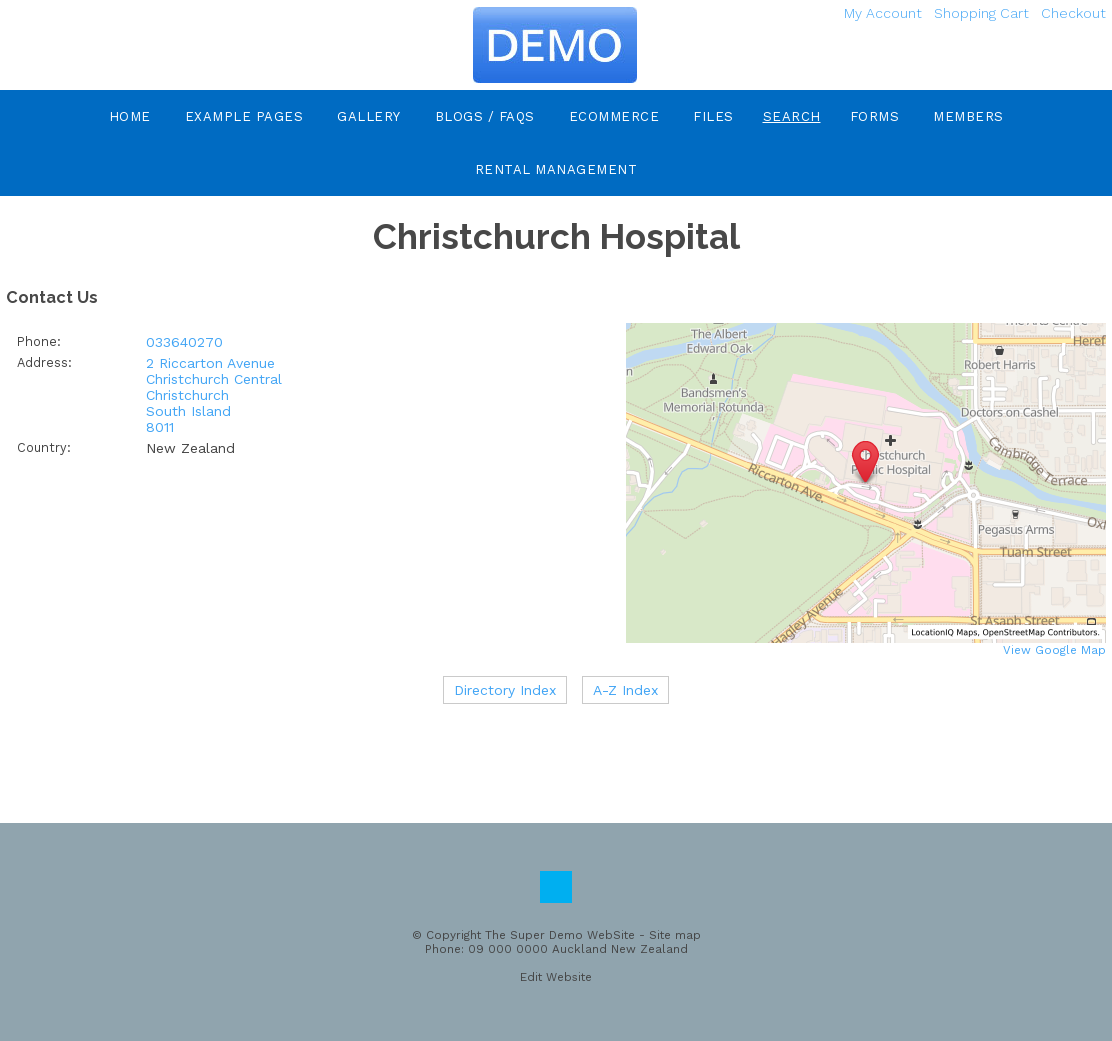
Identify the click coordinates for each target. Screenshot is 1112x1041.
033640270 (184, 342)
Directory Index (505, 690)
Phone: (39, 341)
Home (130, 116)
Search (792, 116)
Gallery (369, 116)
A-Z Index (625, 690)
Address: (44, 362)
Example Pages (244, 116)
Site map (675, 935)
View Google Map (1054, 650)
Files (713, 116)
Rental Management (556, 169)
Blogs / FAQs (485, 116)
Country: (44, 447)
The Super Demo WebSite (560, 935)
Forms (875, 116)
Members (968, 116)
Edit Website (556, 977)
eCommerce (614, 116)
